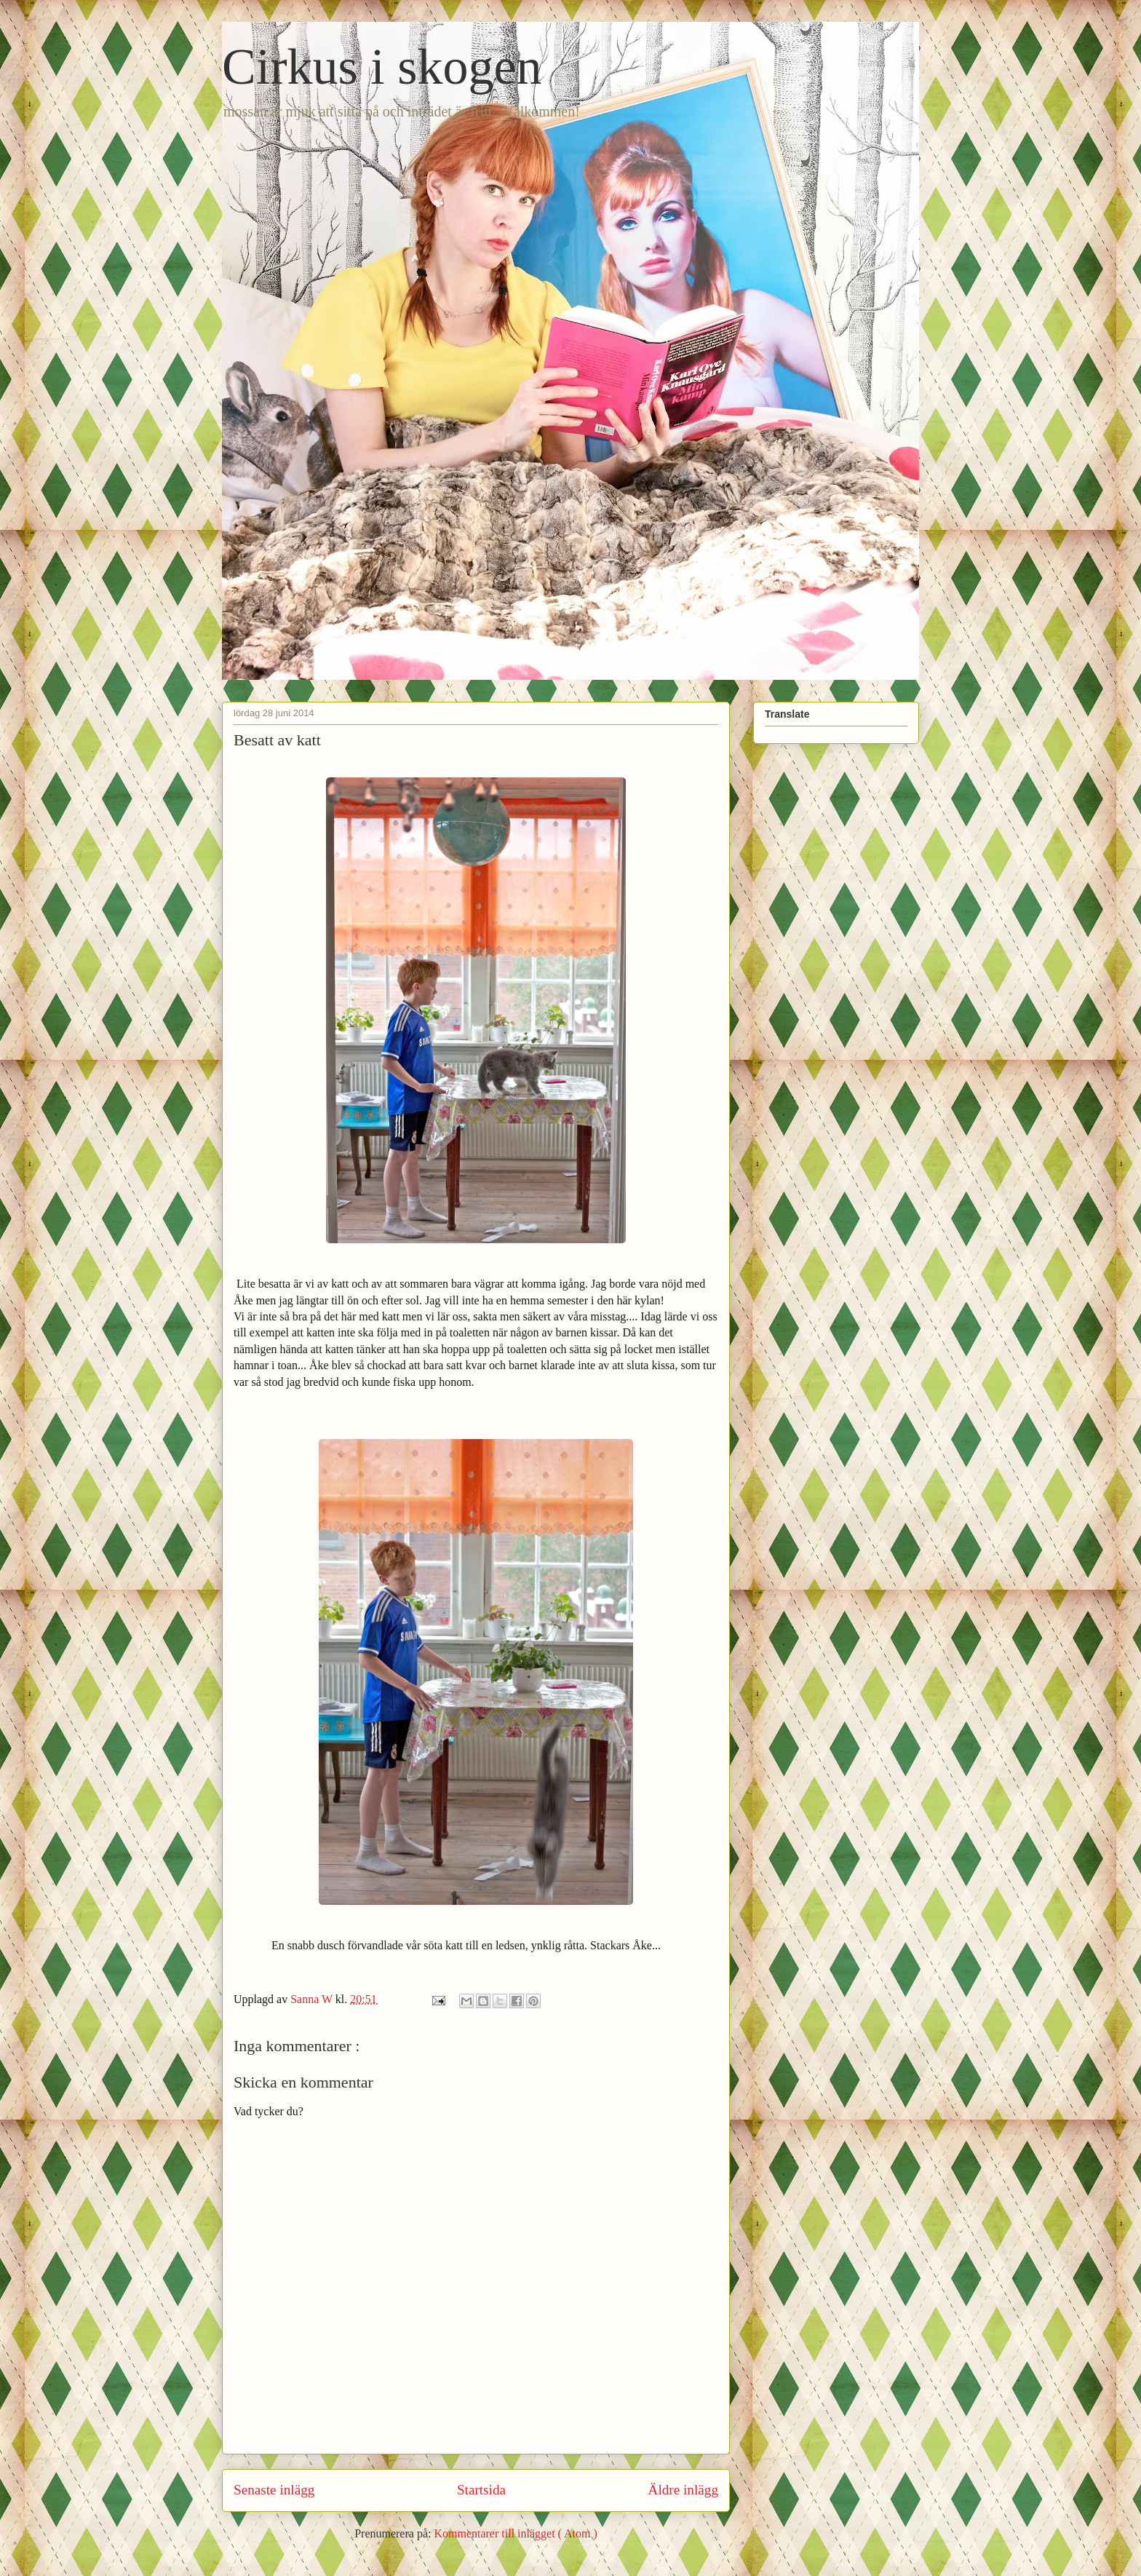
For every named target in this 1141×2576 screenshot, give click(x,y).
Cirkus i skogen (381, 67)
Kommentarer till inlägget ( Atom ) (515, 2533)
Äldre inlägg (683, 2489)
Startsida (481, 2489)
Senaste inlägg (274, 2489)
